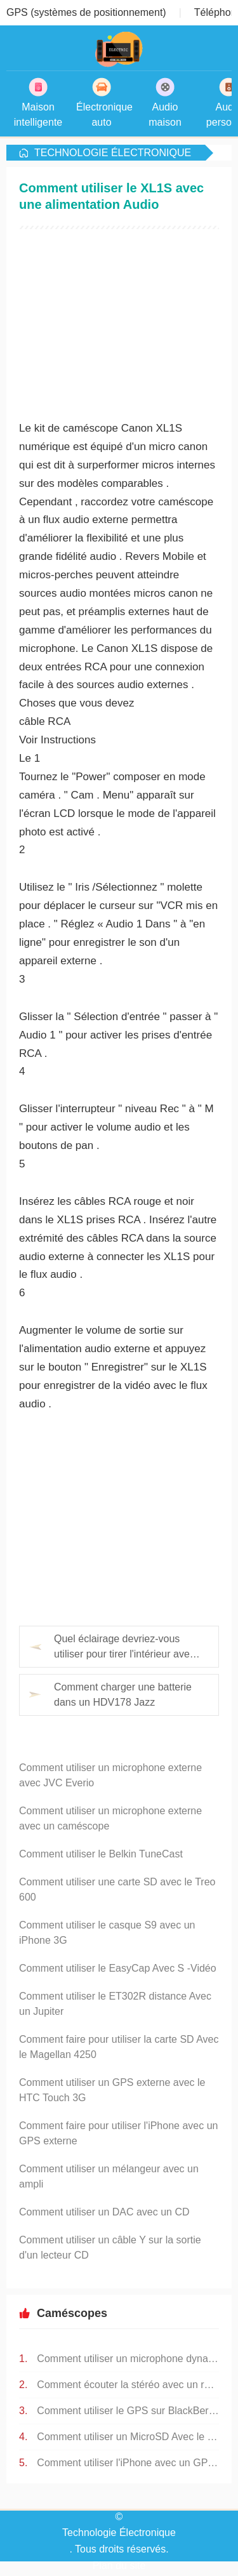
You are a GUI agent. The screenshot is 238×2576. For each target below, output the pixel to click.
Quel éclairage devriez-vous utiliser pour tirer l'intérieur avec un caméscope (124, 1647)
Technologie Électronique (112, 152)
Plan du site (119, 2565)
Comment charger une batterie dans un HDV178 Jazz (123, 1695)
